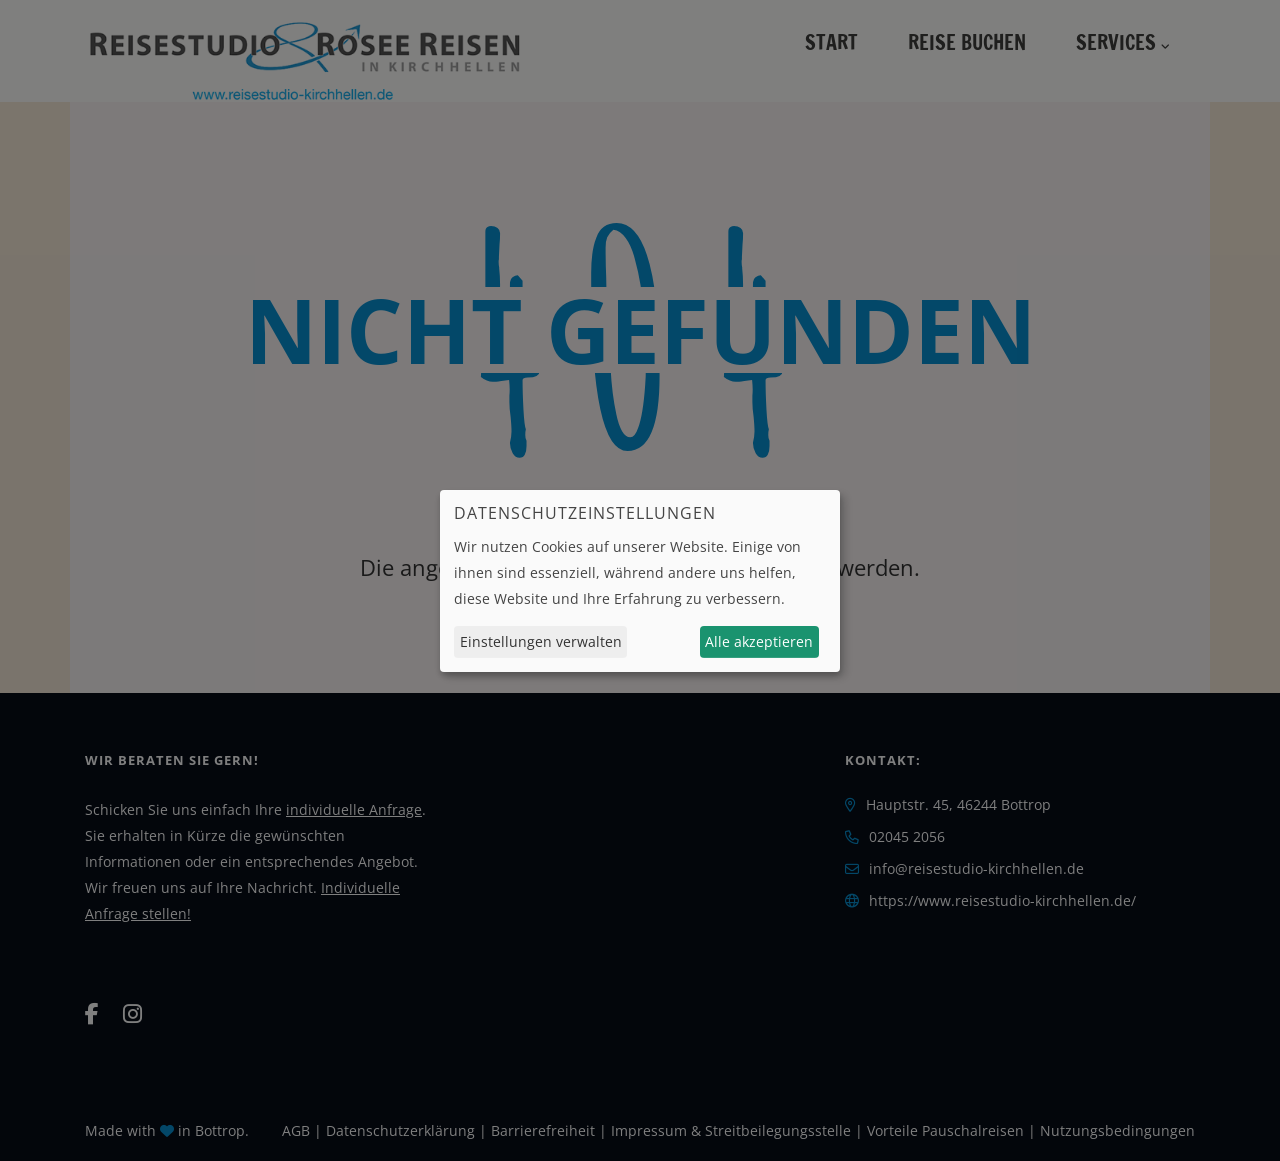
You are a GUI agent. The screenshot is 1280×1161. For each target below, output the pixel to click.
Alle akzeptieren (759, 641)
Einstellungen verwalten (541, 641)
